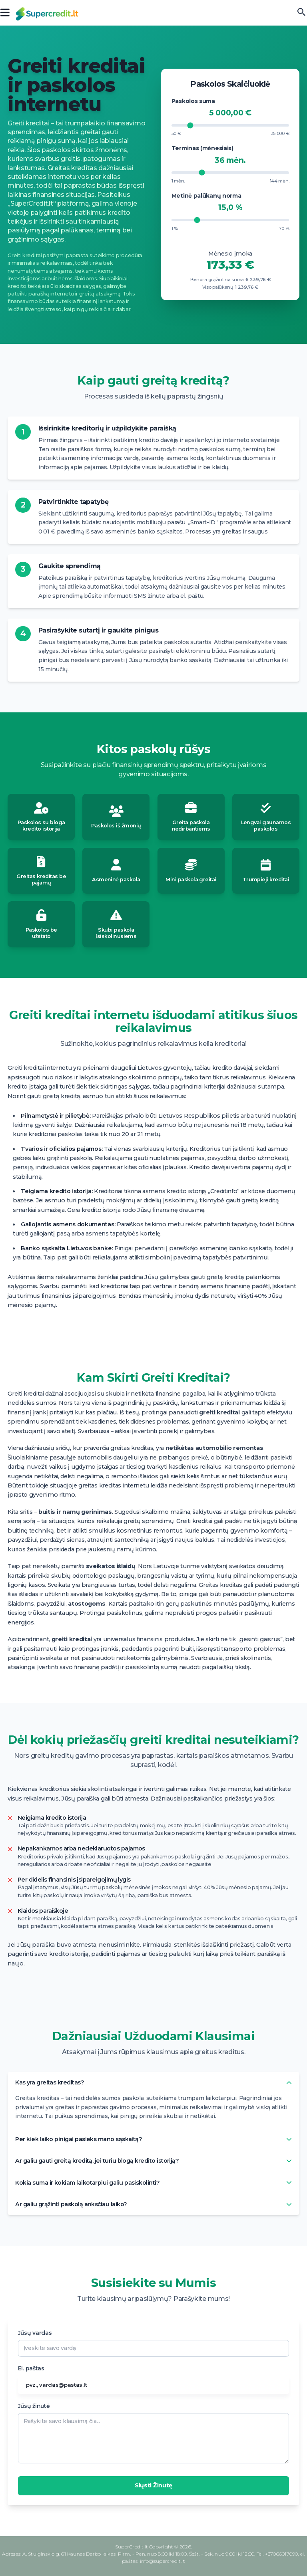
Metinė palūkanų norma (206, 195)
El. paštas (31, 2368)
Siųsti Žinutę (153, 2485)
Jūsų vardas (35, 2332)
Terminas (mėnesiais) (202, 148)
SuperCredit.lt (131, 2547)
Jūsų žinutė (34, 2405)
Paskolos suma (193, 101)
